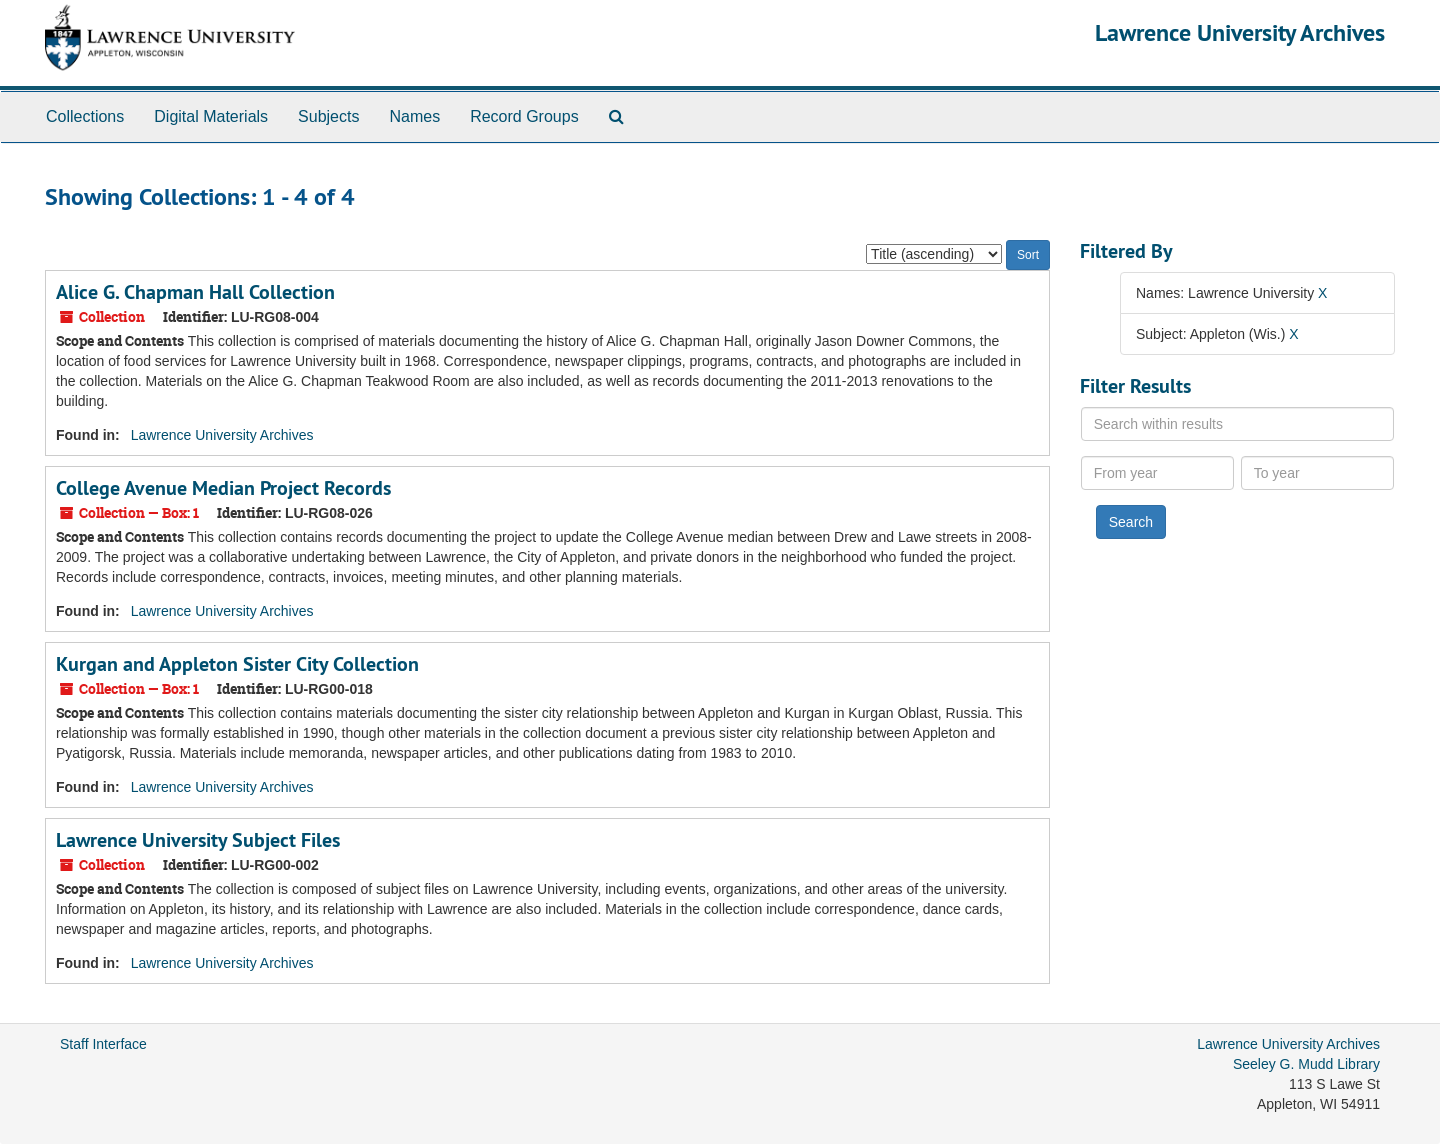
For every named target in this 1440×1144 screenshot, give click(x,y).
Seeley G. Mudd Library (1306, 1064)
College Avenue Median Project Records (223, 488)
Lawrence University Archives (1240, 32)
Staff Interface (103, 1044)
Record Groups (524, 116)
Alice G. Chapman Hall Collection (195, 292)
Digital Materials (211, 116)
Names (414, 116)
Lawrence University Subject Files (198, 840)
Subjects (328, 116)
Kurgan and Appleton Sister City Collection (237, 664)
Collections (85, 116)
